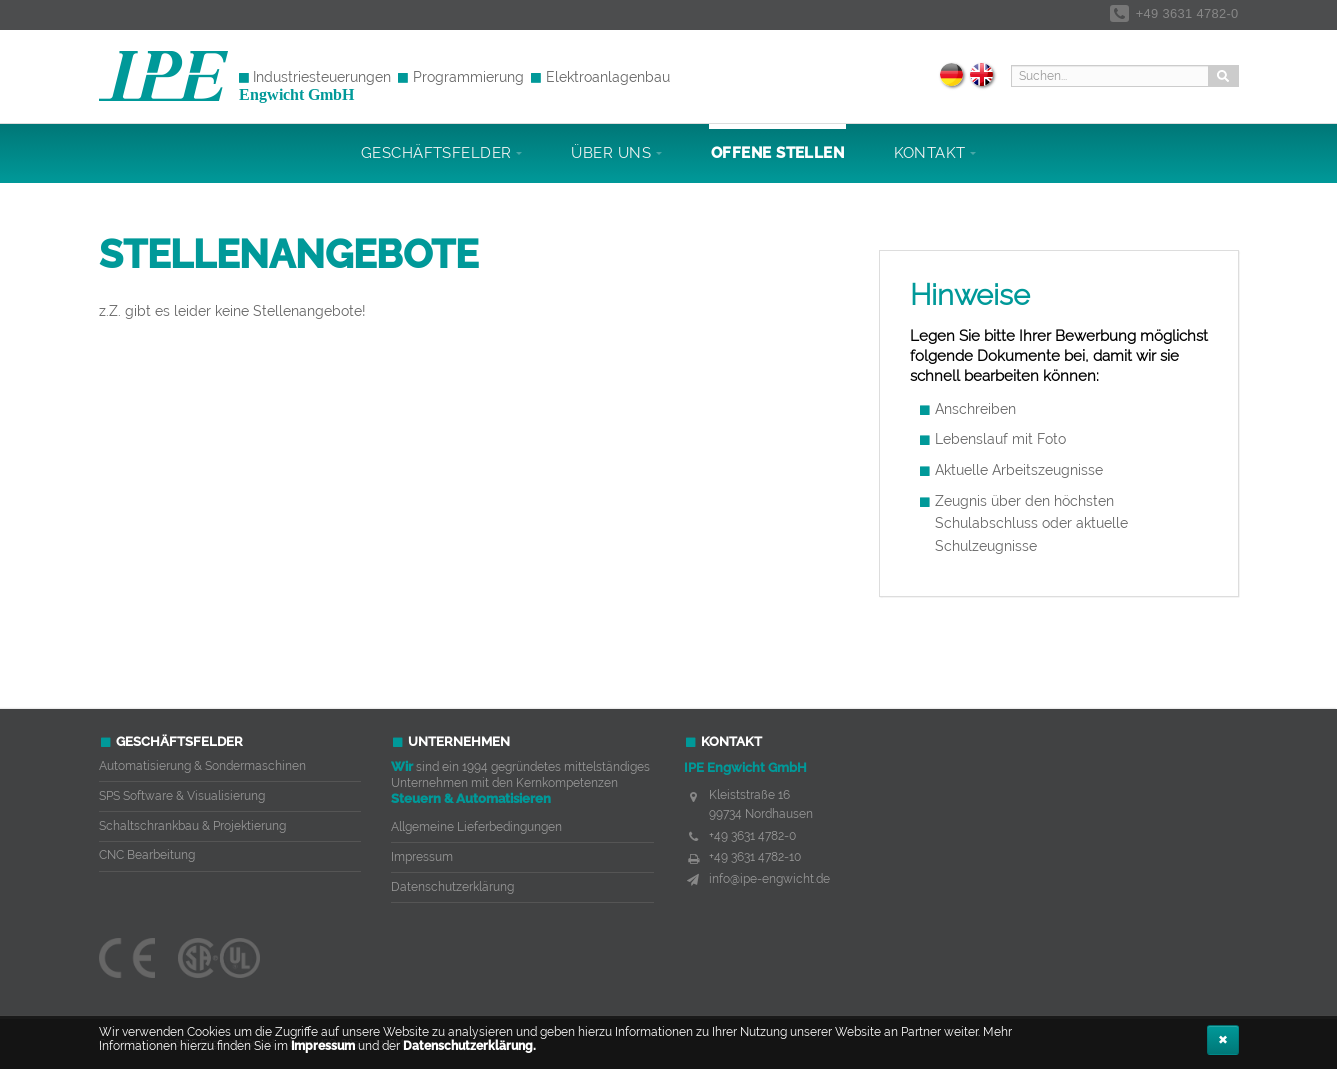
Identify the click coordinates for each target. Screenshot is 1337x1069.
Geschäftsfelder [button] (441, 153)
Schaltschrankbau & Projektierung (192, 826)
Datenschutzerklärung (452, 887)
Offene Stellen (777, 153)
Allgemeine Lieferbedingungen (476, 827)
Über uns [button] (616, 153)
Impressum (323, 1046)
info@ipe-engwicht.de (769, 879)
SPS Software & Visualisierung (182, 796)
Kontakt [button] (935, 153)
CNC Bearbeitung (147, 855)
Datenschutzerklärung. (469, 1046)
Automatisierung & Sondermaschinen (202, 766)
